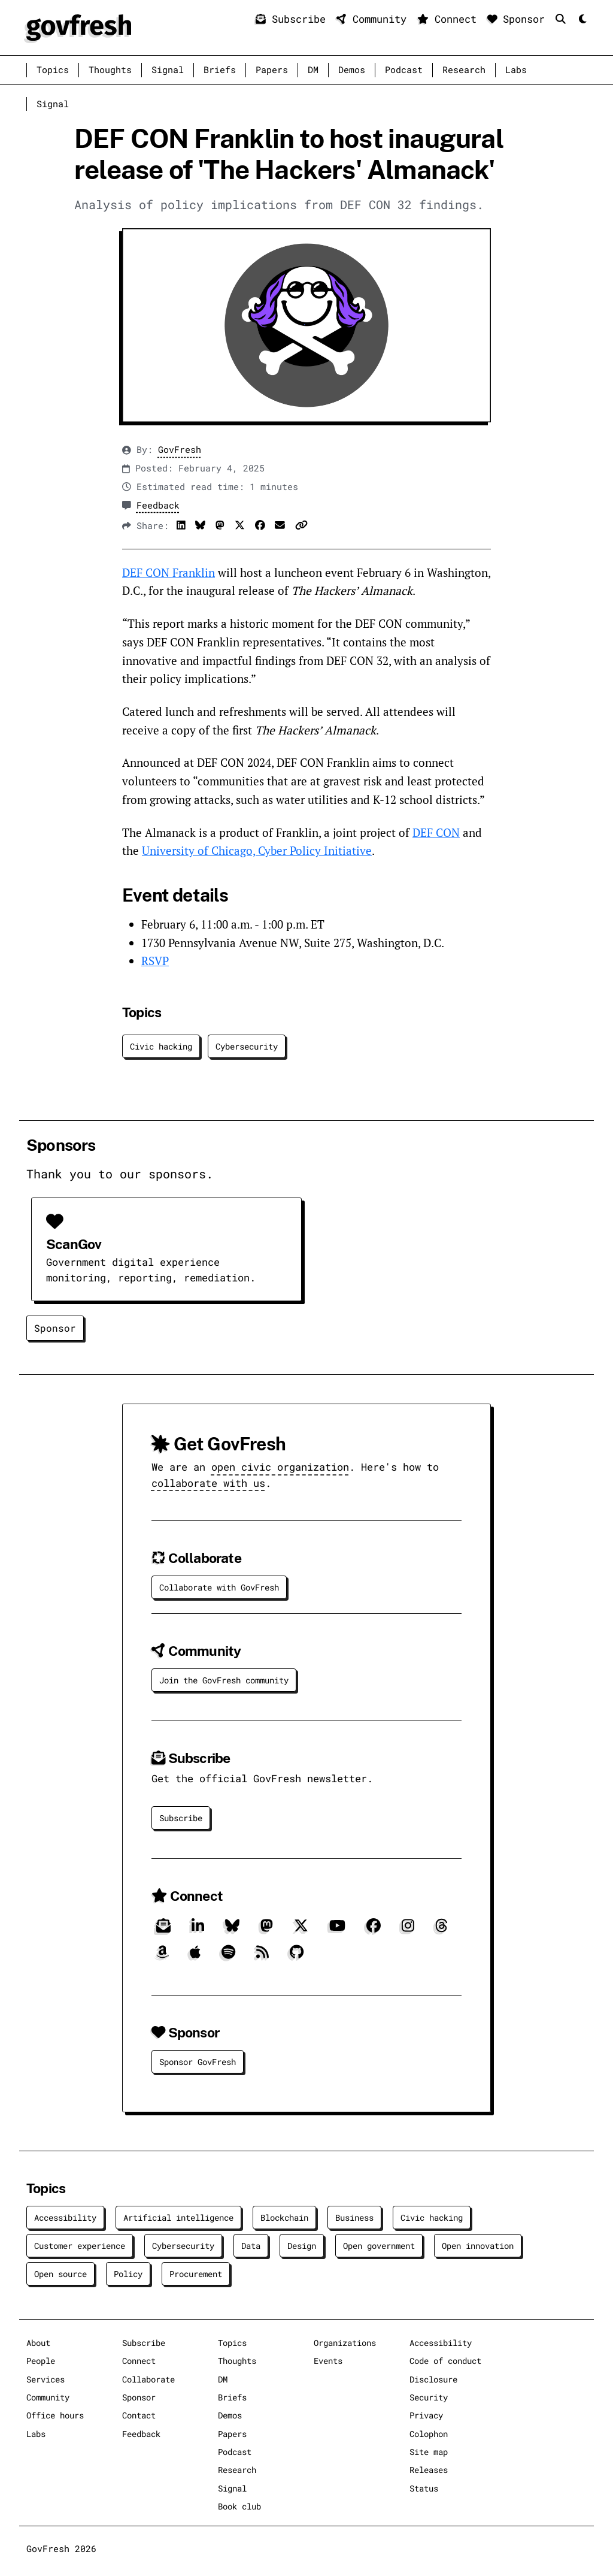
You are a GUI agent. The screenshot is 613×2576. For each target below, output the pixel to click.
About (38, 2342)
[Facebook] (374, 1929)
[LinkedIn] (198, 1929)
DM (313, 69)
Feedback (158, 505)
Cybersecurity (247, 1046)
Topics (53, 69)
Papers (272, 69)
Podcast (404, 69)
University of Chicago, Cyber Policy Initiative (257, 850)
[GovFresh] (78, 26)
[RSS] (262, 1956)
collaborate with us (208, 1483)
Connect (449, 19)
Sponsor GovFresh (197, 2061)
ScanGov (73, 1244)
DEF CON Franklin (168, 572)
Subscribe (294, 19)
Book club (239, 2506)
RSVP (155, 960)
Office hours (55, 2415)
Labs (516, 69)
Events (328, 2360)
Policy (128, 2273)
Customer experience (79, 2245)
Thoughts (110, 69)
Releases (428, 2469)
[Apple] (195, 1956)
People (40, 2360)
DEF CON (436, 832)
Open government (379, 2245)
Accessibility (65, 2217)
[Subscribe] (163, 1929)
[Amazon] (162, 1956)
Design (301, 2245)
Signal (167, 69)
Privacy (426, 2415)
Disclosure (433, 2379)
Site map (428, 2451)
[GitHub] (296, 1956)
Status (423, 2488)
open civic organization (280, 1467)
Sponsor (519, 19)
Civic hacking (161, 1046)
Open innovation (478, 2245)
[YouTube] (337, 1929)
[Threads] (441, 1929)
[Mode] (581, 19)
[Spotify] (228, 1956)
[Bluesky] (232, 1929)
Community (374, 19)
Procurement (195, 2273)
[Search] (564, 19)
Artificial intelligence (178, 2217)
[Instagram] (408, 1929)
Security (428, 2397)
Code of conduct (445, 2360)
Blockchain (284, 2217)
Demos (351, 69)
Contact (139, 2415)
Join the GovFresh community (224, 1680)
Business (354, 2217)
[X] (301, 1929)
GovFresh (179, 449)
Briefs (220, 69)
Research (463, 69)
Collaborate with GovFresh (219, 1587)
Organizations (345, 2342)
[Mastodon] (267, 1929)
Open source (60, 2273)
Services (45, 2379)
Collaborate (148, 2379)
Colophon (428, 2433)
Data (250, 2245)
